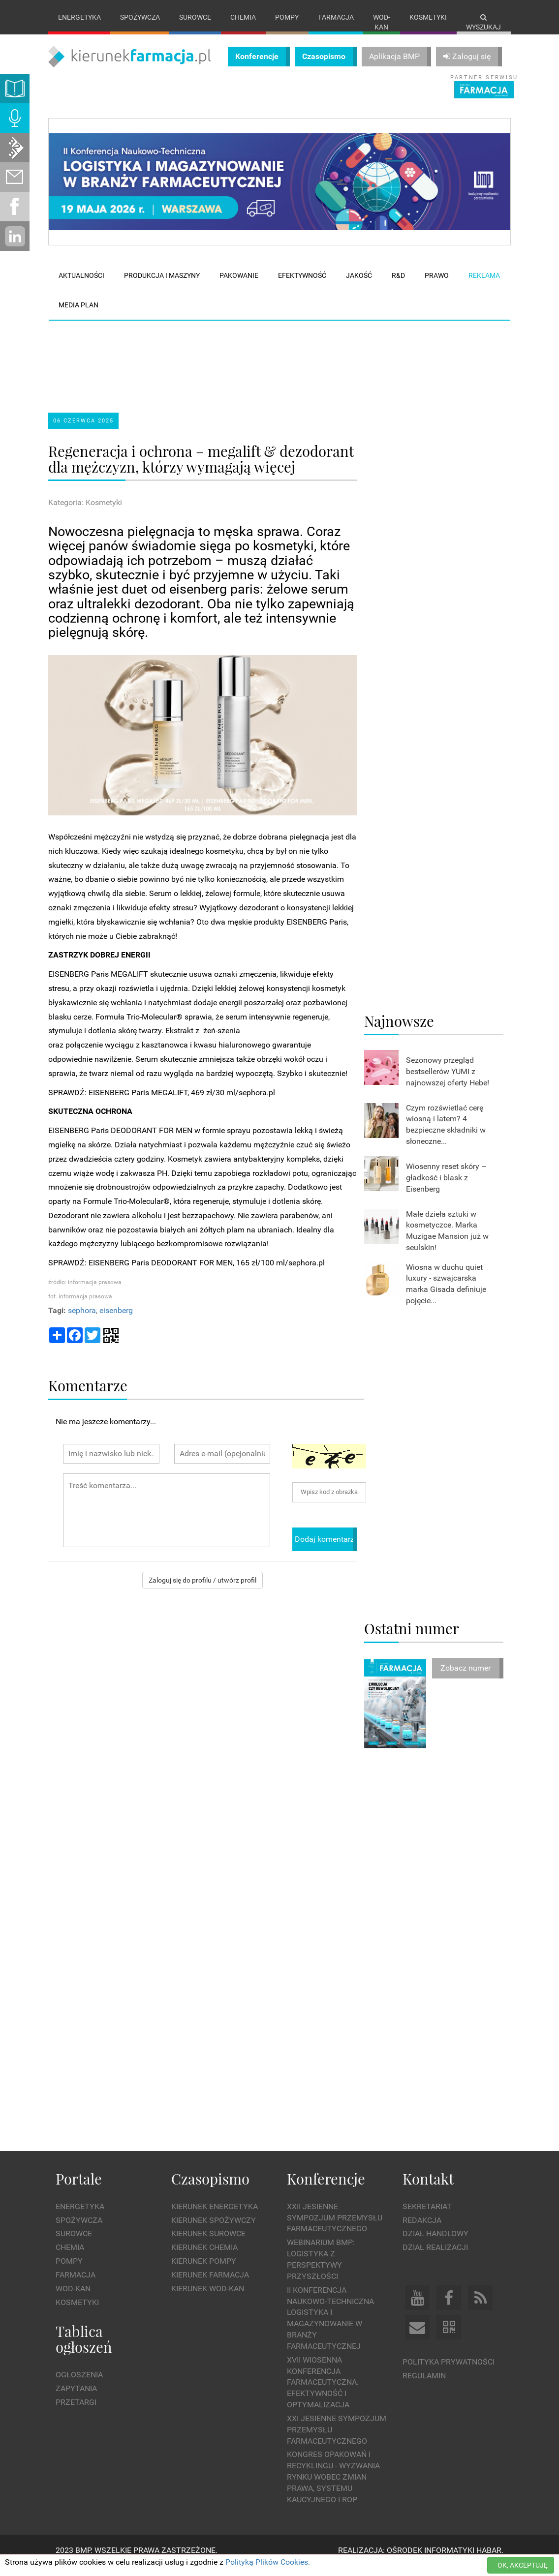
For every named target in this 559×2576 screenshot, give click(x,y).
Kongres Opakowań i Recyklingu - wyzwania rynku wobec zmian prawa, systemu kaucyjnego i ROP (333, 2487)
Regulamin (424, 2385)
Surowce (195, 17)
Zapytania (76, 2398)
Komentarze (87, 1395)
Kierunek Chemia (204, 2257)
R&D (398, 286)
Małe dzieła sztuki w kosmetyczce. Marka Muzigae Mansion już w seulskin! (447, 1240)
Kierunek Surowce (208, 2243)
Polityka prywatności (449, 2372)
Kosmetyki (428, 17)
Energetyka (79, 17)
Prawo (437, 286)
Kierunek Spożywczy (213, 2230)
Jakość (359, 286)
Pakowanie (238, 286)
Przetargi (76, 2412)
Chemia (243, 17)
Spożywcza (140, 17)
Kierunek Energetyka (214, 2216)
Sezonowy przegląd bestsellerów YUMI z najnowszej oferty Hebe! (447, 1082)
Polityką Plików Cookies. (267, 2562)
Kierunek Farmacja (210, 2284)
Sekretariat (427, 2216)
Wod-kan (381, 22)
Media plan (78, 315)
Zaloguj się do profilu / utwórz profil (202, 1590)
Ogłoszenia (79, 2385)
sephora (82, 1320)
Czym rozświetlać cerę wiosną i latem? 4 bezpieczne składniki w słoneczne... (446, 1134)
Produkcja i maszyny (162, 286)
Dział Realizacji (435, 2257)
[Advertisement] (235, 368)
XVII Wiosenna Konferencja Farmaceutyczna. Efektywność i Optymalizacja (323, 2392)
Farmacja (336, 17)
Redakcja (422, 2230)
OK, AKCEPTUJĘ (522, 2565)
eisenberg (116, 1320)
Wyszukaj (483, 22)
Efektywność (302, 286)
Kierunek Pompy (203, 2271)
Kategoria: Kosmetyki (85, 512)
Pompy (287, 17)
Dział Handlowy (435, 2243)
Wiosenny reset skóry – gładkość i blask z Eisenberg (446, 1188)
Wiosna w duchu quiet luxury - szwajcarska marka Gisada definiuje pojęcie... (446, 1294)
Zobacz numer (465, 1677)
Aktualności (81, 286)
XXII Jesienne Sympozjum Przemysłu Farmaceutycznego (334, 2228)
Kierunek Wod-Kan (207, 2298)
